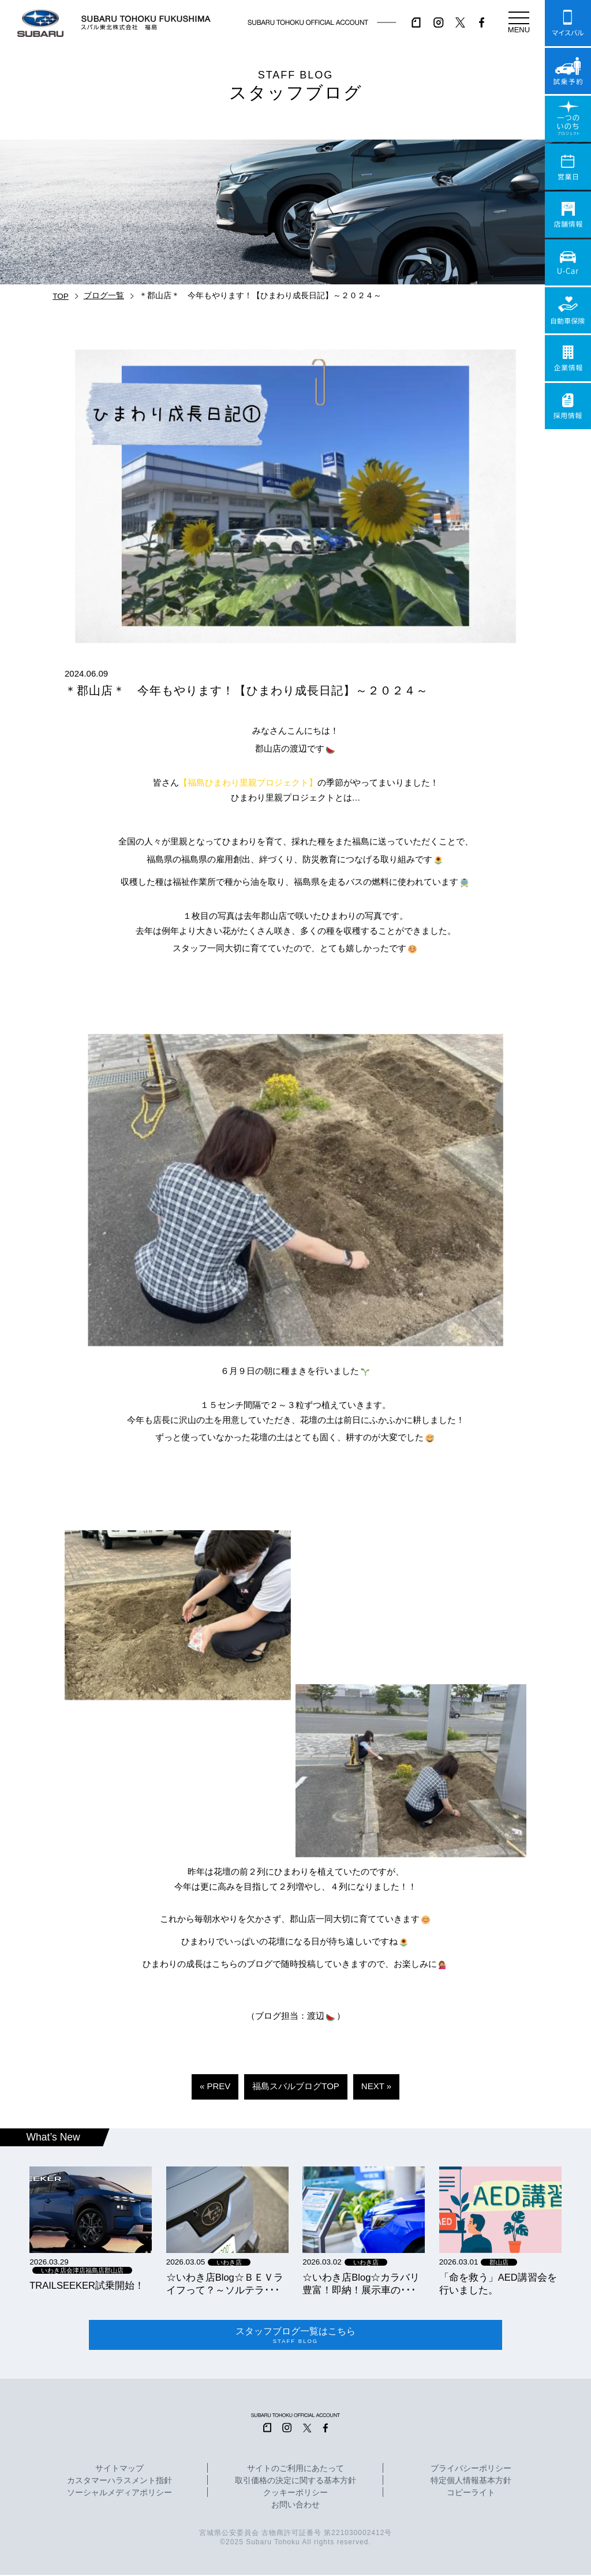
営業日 (568, 167)
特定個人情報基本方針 (471, 2483)
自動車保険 (568, 310)
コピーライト (471, 2495)
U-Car (568, 262)
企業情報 (568, 358)
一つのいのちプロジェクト (568, 119)
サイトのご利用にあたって (295, 2470)
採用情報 (568, 406)
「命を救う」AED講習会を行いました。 (498, 2283)
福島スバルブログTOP (295, 2086)
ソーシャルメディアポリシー (119, 2495)
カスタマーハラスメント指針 (119, 2483)
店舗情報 (568, 214)
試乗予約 (568, 71)
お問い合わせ (295, 2507)
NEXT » (376, 2086)
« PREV (215, 2086)
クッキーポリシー (295, 2495)
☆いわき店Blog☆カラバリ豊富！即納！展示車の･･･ (361, 2283)
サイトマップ (119, 2470)
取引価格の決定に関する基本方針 (295, 2483)
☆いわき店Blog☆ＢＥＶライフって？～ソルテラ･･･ (224, 2283)
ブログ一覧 (104, 295)
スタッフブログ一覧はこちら (295, 2336)
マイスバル (568, 23)
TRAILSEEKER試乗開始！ (86, 2285)
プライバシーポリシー (471, 2470)
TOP (61, 296)
